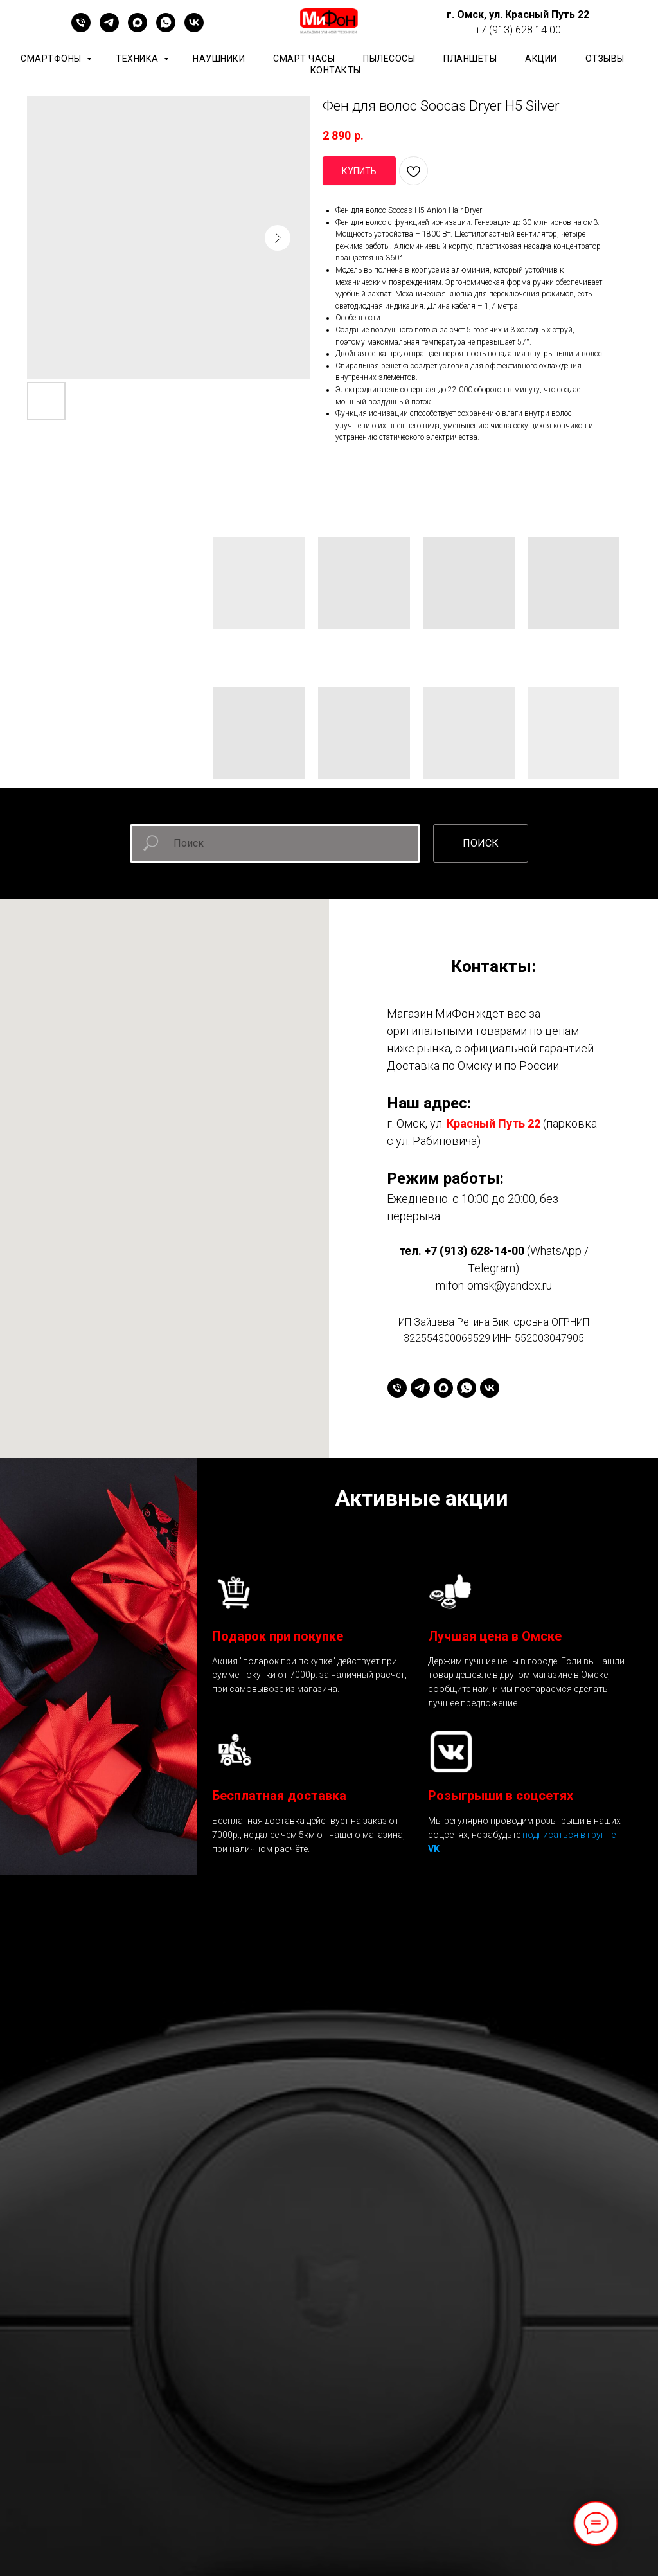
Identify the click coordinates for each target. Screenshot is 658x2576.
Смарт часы (304, 58)
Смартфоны (52, 58)
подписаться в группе (569, 1835)
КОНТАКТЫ (335, 70)
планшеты (470, 58)
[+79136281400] (81, 28)
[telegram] (109, 28)
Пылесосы (389, 58)
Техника (138, 58)
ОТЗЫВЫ (605, 58)
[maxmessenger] (137, 28)
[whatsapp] (165, 28)
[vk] (194, 28)
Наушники (219, 58)
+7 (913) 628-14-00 (474, 1250)
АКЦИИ (541, 58)
